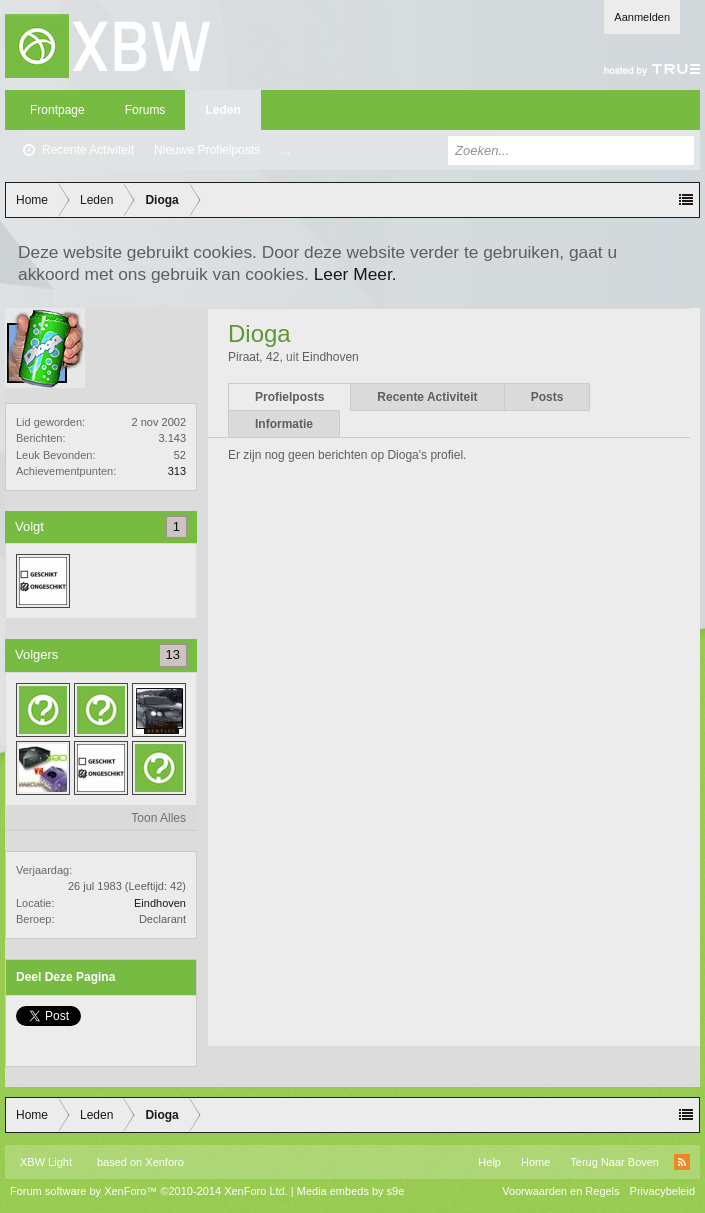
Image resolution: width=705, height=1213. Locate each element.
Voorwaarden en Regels (560, 1191)
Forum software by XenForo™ (149, 1191)
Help (489, 1162)
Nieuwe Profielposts (207, 150)
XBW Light (46, 1162)
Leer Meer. (355, 274)
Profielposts (289, 397)
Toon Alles (158, 818)
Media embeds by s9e (351, 1191)
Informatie (284, 424)
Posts (547, 397)
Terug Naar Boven (614, 1162)
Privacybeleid (662, 1191)
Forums (145, 110)
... (285, 150)
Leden (222, 110)
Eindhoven (160, 903)
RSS (682, 1162)
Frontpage (57, 110)
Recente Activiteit (88, 150)
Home (535, 1162)
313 (177, 471)
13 (173, 654)
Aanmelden (642, 17)
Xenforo (164, 1162)
